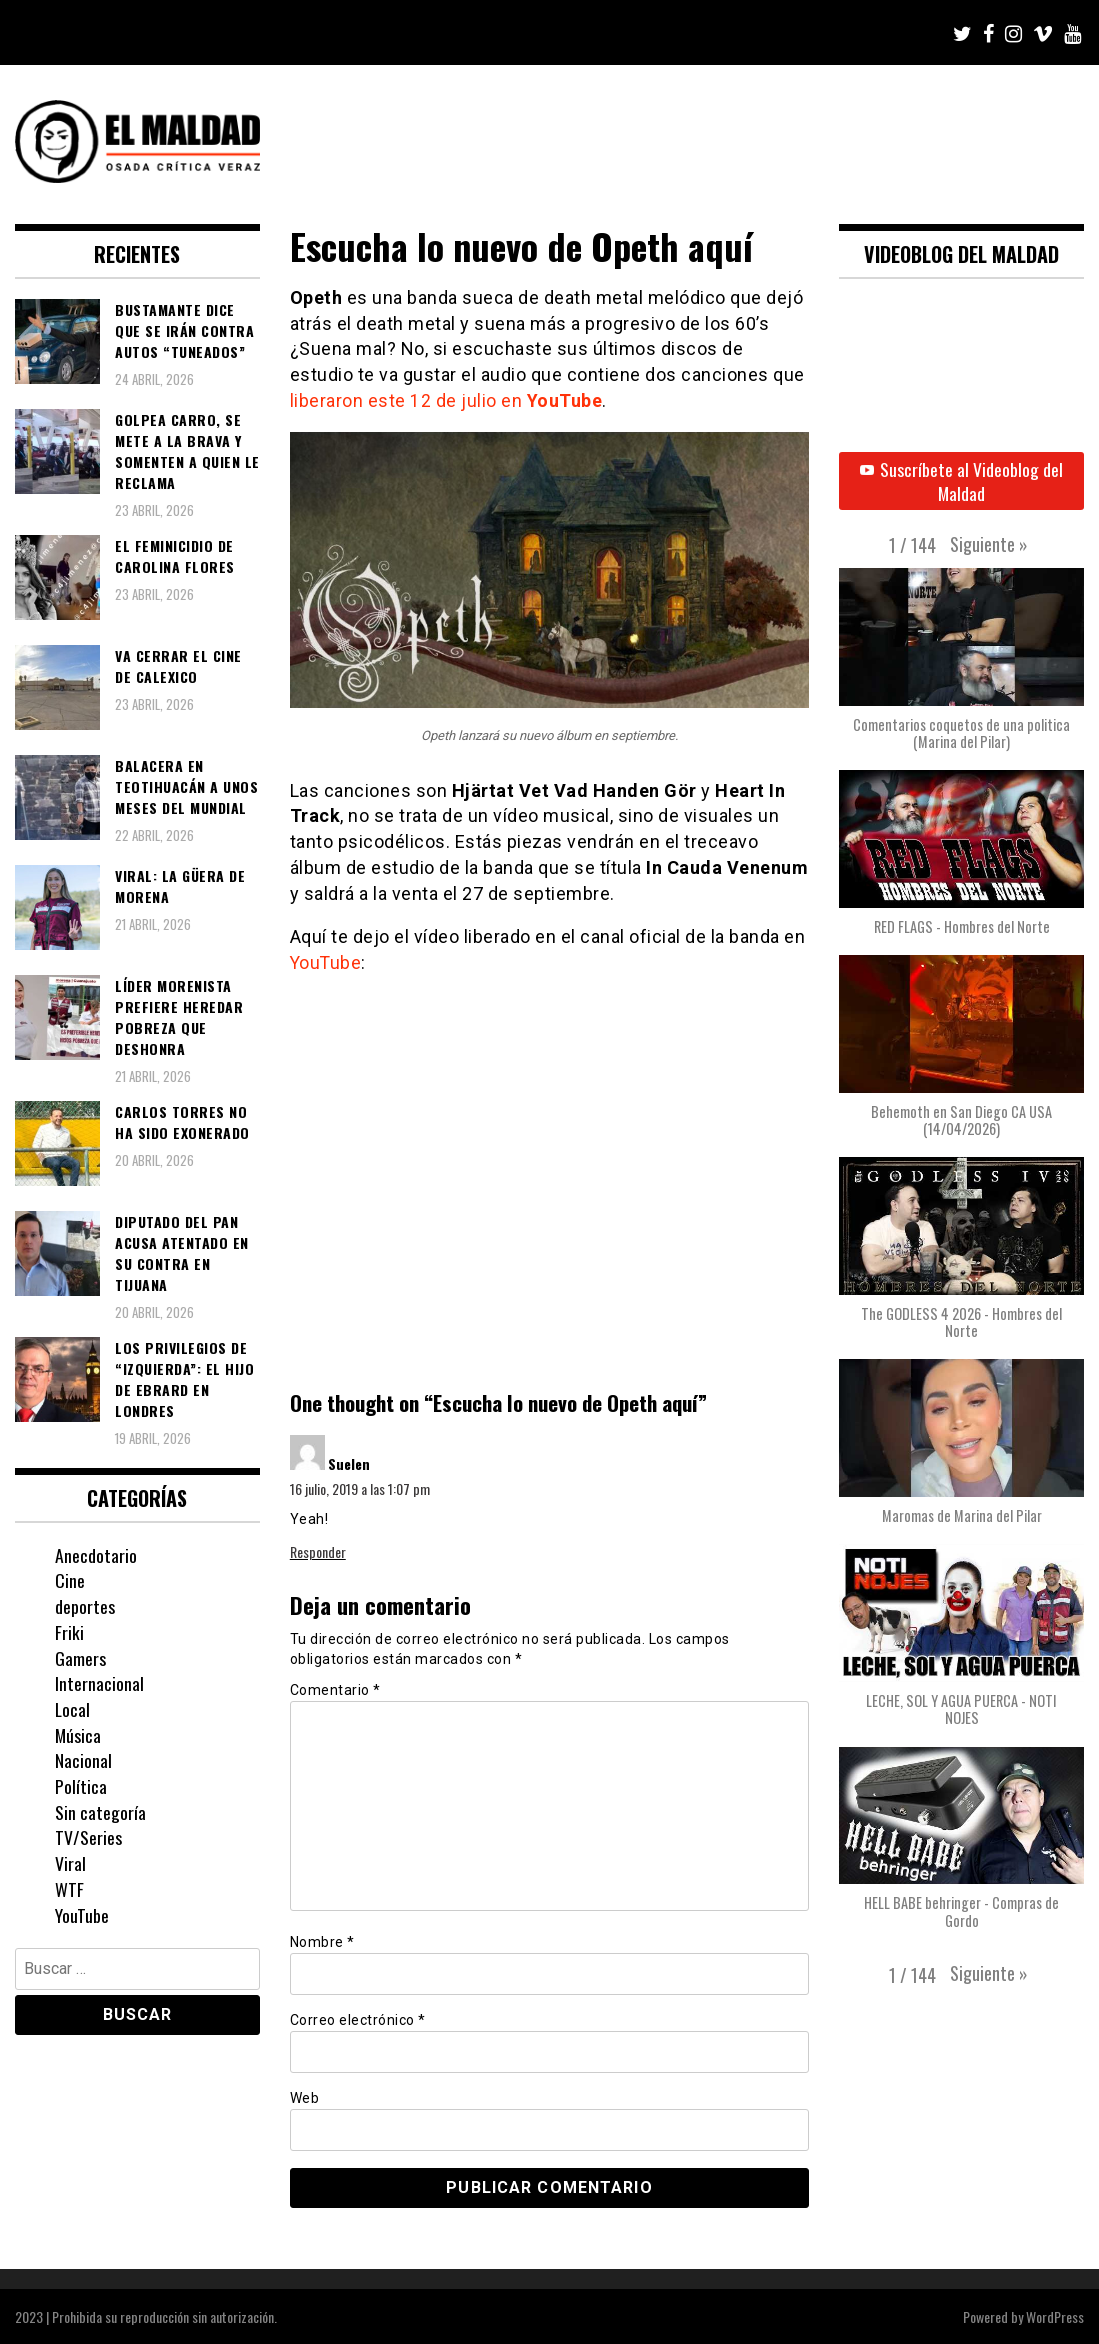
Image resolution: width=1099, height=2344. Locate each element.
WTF (69, 1889)
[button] (989, 545)
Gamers (80, 1658)
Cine (70, 1580)
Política (81, 1786)
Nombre (322, 1941)
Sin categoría (100, 1812)
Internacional (99, 1683)
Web (305, 2097)
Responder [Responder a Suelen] (318, 1550)
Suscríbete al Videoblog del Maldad (961, 481)
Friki (69, 1632)
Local (73, 1709)
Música (78, 1735)
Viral (70, 1863)
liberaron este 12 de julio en (446, 400)
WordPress (1055, 2315)
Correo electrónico (358, 2019)
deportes (85, 1606)
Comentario (335, 1689)
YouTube (327, 961)
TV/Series (88, 1837)
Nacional (83, 1760)
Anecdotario (96, 1555)
